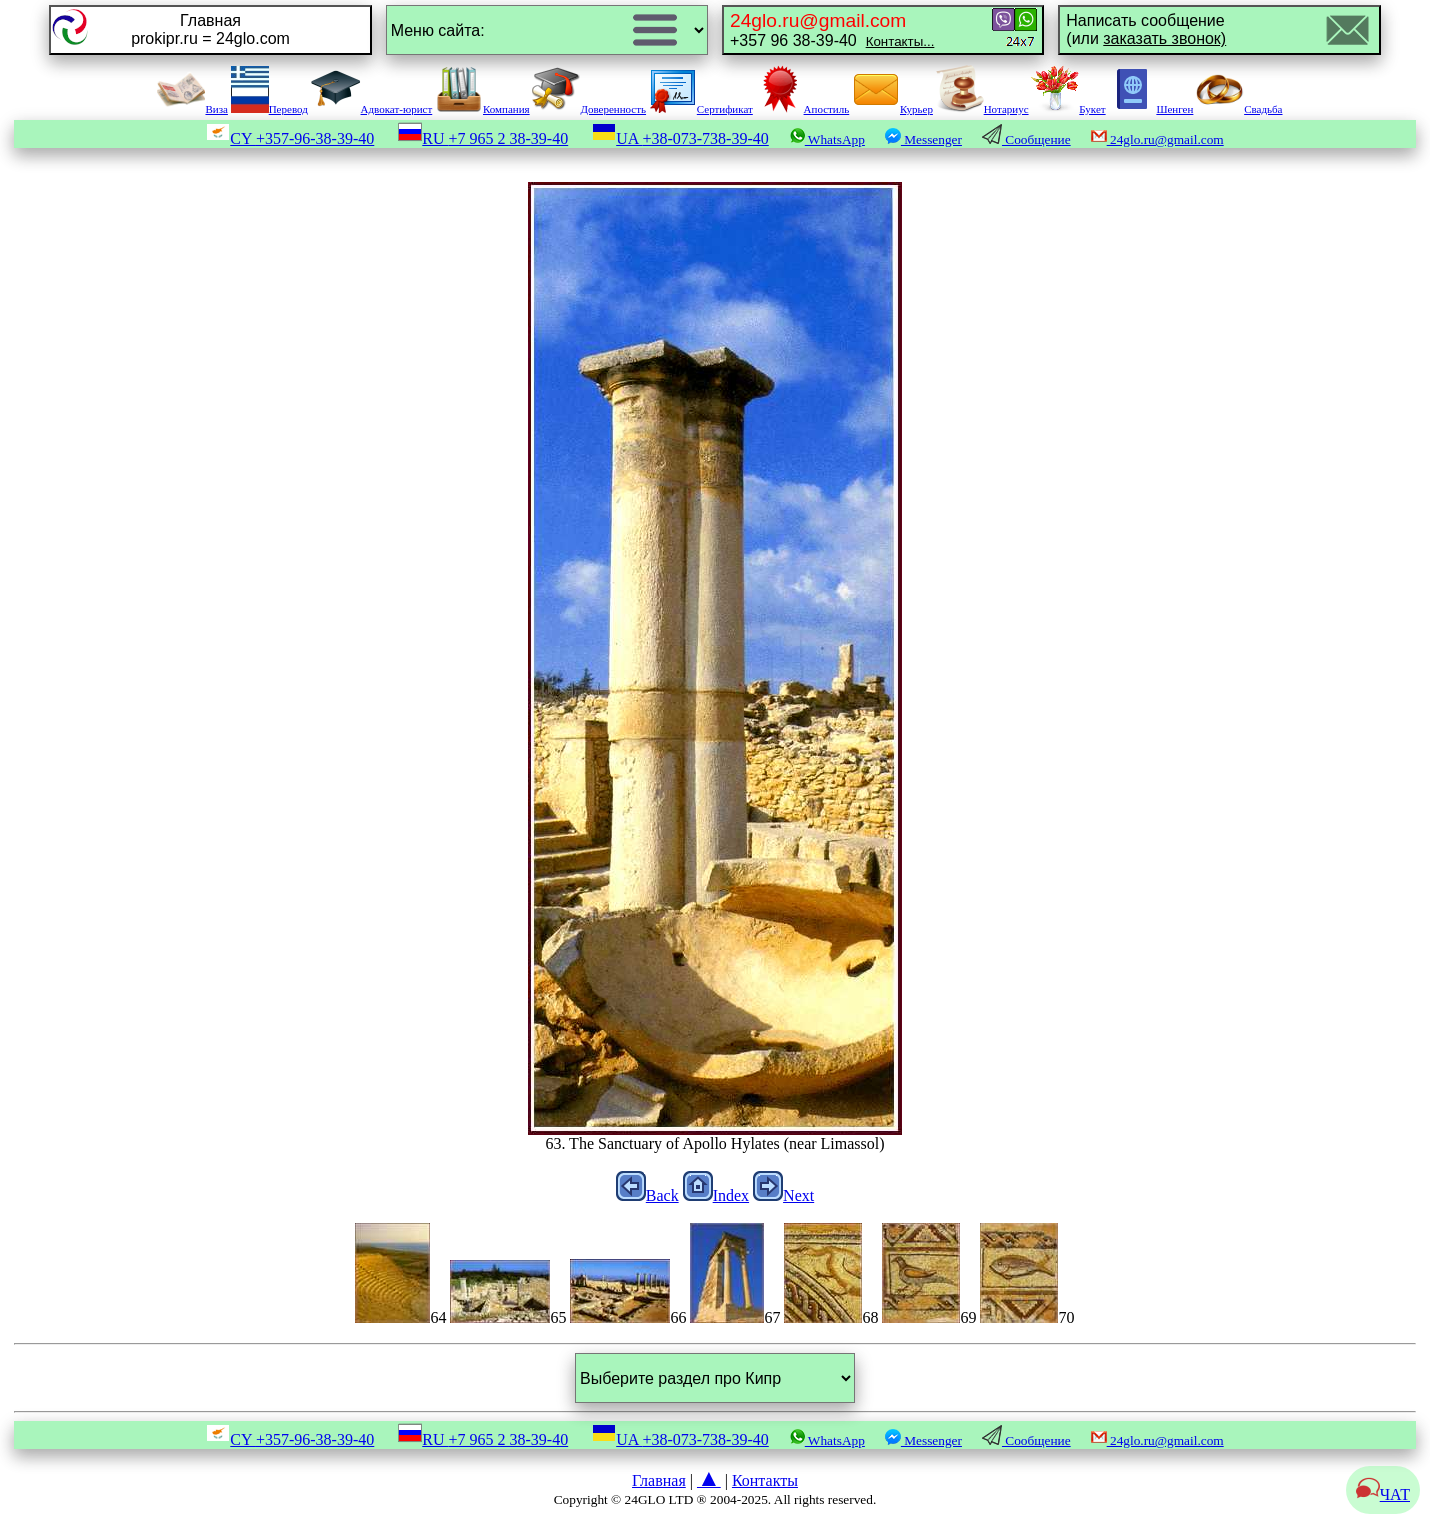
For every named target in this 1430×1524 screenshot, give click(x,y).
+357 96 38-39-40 (832, 29)
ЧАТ (1383, 1494)
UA (680, 138)
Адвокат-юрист (372, 109)
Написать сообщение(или (1146, 29)
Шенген (1150, 109)
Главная (659, 1480)
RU (483, 138)
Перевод (269, 109)
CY (290, 138)
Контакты (765, 1480)
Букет (1068, 109)
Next (783, 1195)
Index (716, 1195)
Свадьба (1239, 109)
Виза (192, 109)
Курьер (892, 109)
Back (647, 1195)
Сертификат (701, 109)
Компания (482, 109)
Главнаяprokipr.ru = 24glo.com (210, 29)
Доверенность (589, 109)
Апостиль (803, 109)
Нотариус (982, 109)
